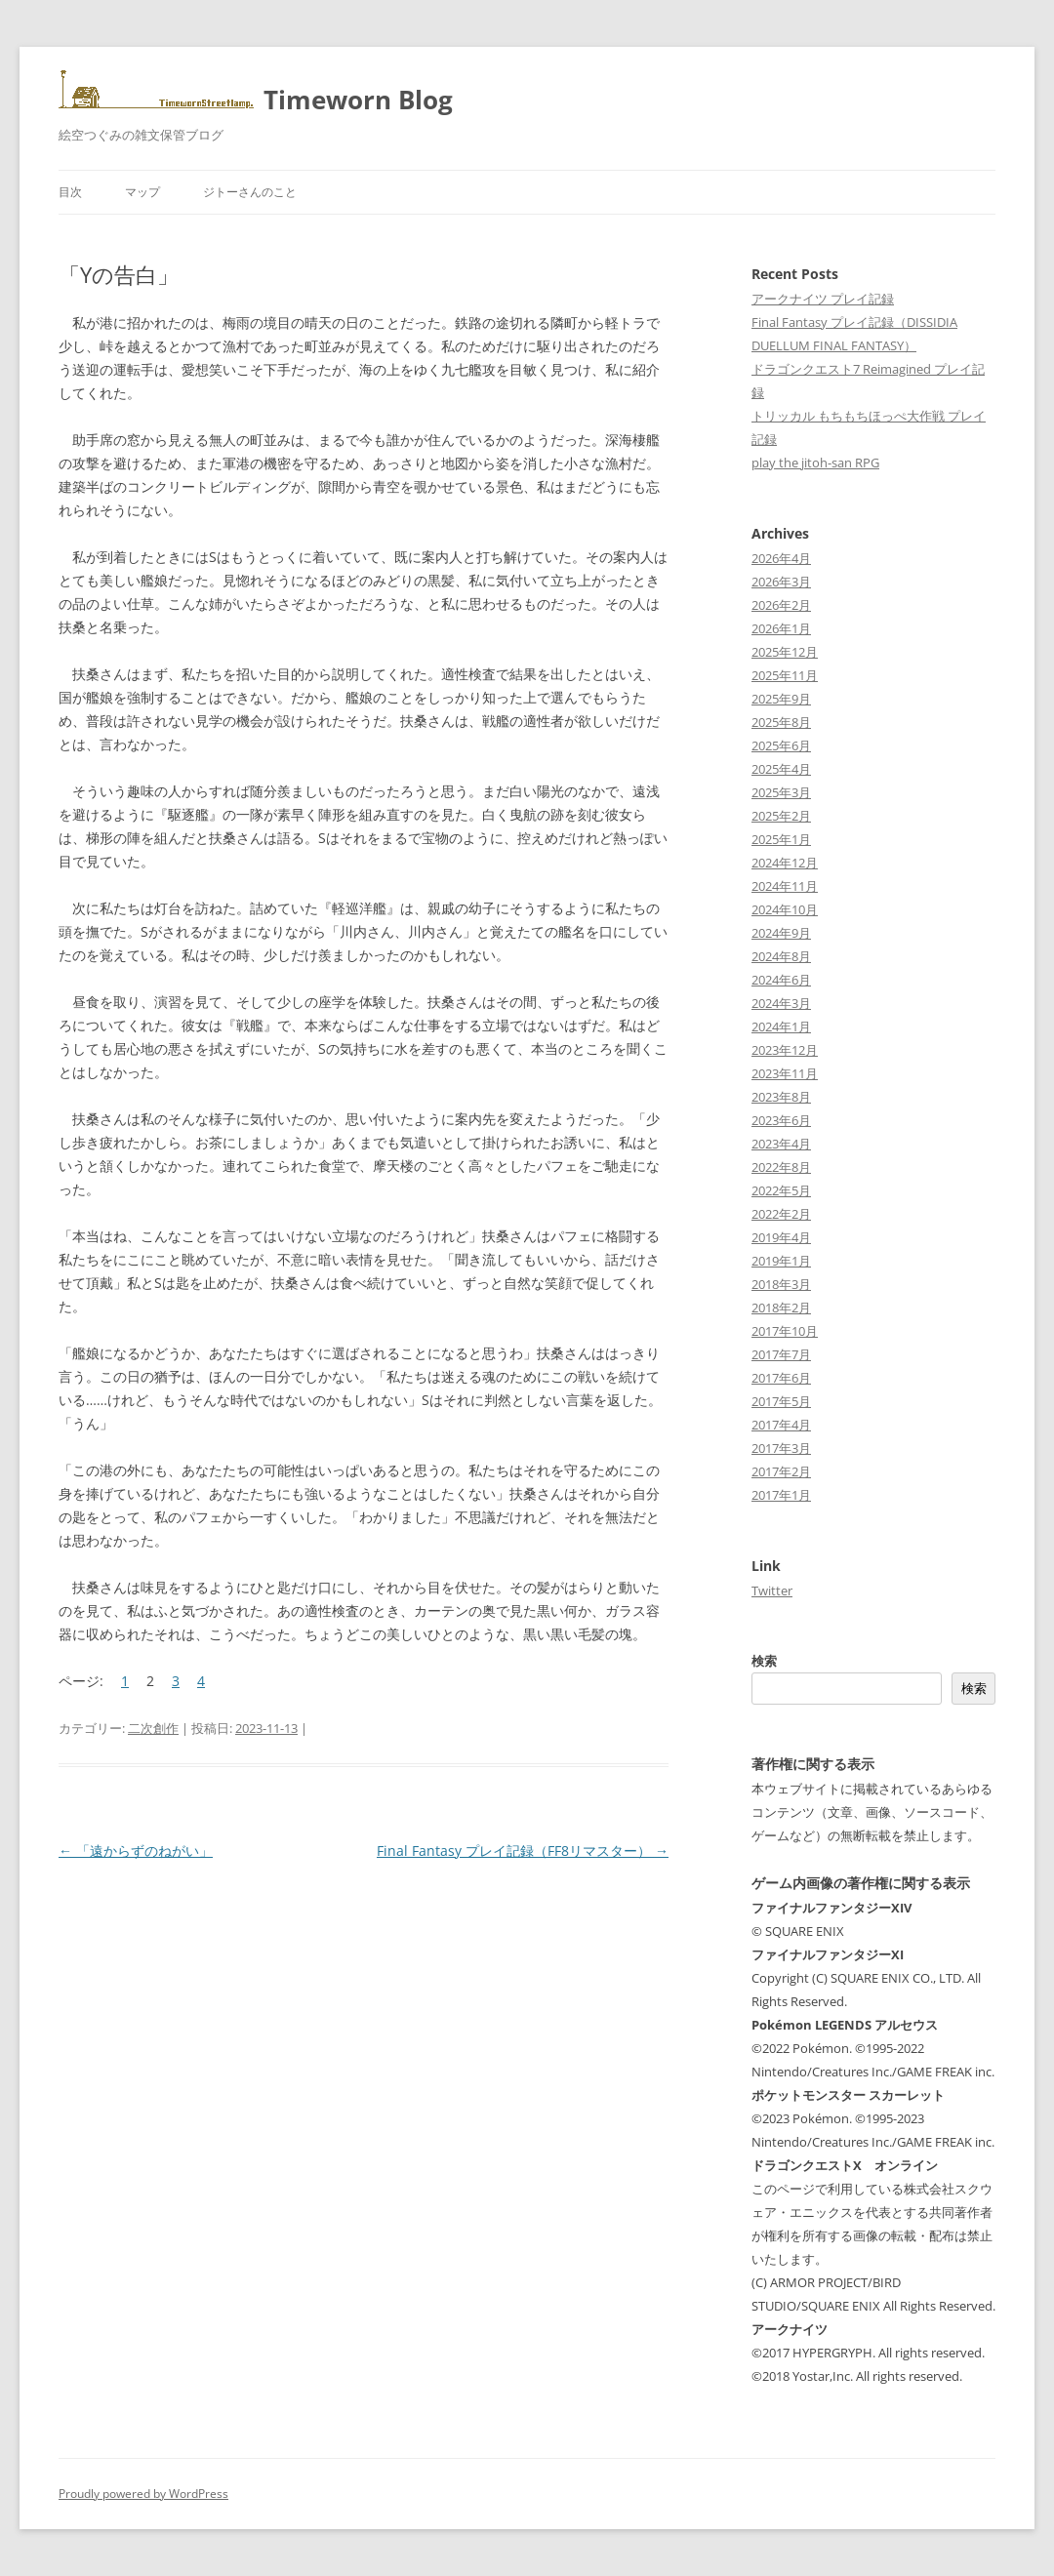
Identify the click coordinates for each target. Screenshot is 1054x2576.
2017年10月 (784, 1331)
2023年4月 (781, 1143)
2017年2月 (781, 1471)
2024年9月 (781, 933)
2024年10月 (784, 909)
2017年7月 (781, 1354)
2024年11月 (784, 886)
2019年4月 (781, 1237)
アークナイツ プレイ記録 (822, 298)
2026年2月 (781, 605)
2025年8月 (781, 722)
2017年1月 (781, 1495)
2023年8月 (781, 1097)
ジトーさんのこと (250, 191)
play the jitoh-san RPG (815, 462)
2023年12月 (784, 1050)
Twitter (771, 1590)
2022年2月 (781, 1214)
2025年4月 (781, 769)
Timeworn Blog (358, 99)
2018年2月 (781, 1307)
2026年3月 (781, 581)
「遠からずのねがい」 (136, 1850)
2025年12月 (784, 652)
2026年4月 (781, 558)
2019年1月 (781, 1260)
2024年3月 (781, 1003)
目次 (70, 191)
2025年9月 (781, 698)
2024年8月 (781, 956)
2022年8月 (781, 1167)
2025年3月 (781, 792)
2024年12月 (784, 862)
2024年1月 (781, 1026)
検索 (764, 1661)
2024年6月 (781, 979)
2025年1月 (781, 839)
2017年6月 (781, 1378)
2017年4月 (781, 1424)
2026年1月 (781, 628)
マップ (142, 191)
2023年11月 (784, 1073)
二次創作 (153, 1728)
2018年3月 (781, 1284)
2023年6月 (781, 1120)
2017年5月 (781, 1401)
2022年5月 (781, 1190)
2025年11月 (784, 675)
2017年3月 (781, 1448)
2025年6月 (781, 745)
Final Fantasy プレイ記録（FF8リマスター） (523, 1850)
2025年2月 (781, 816)
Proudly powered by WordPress (143, 2493)
